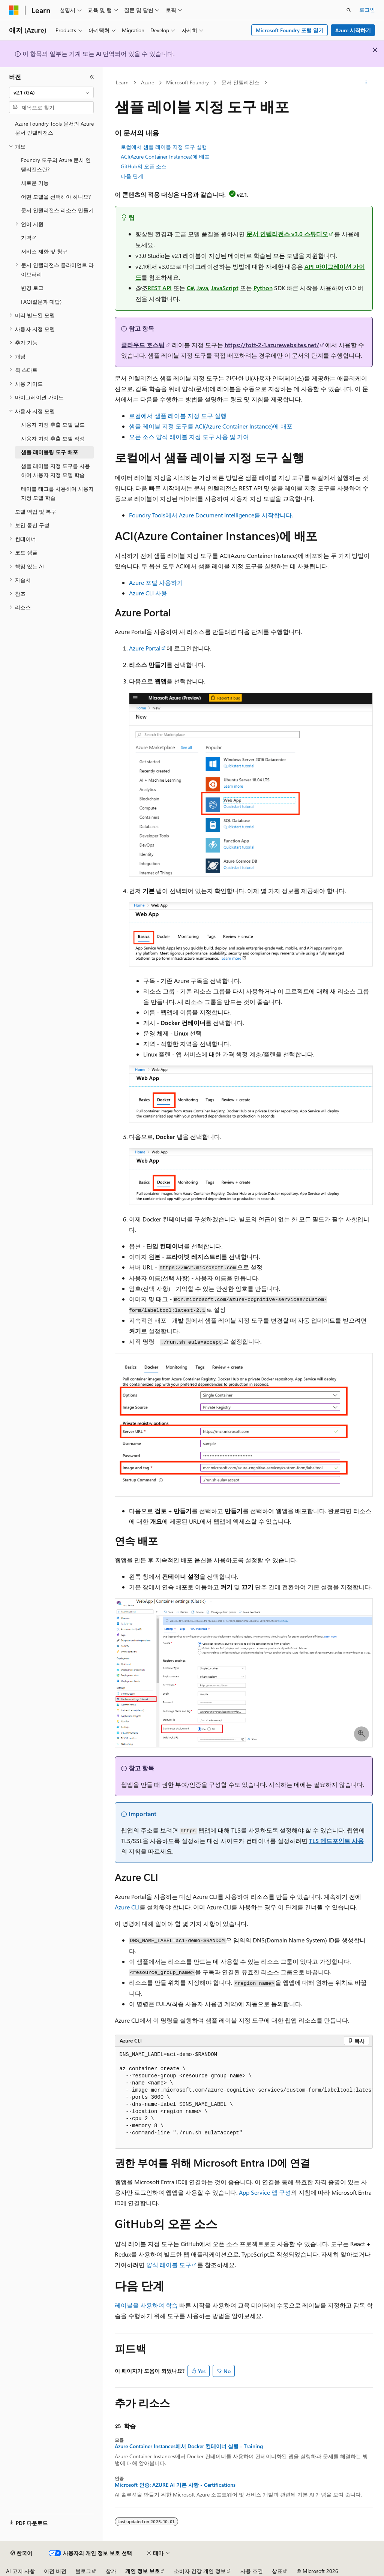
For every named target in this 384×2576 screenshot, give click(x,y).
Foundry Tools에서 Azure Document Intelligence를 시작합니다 (210, 515)
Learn (122, 82)
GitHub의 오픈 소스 (143, 166)
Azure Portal (144, 648)
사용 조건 (251, 2571)
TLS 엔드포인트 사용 (336, 1841)
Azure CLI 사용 (148, 593)
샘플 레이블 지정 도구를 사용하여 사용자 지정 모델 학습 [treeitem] (55, 470)
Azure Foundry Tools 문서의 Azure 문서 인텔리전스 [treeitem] (54, 128)
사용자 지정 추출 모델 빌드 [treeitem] (53, 424)
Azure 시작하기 (353, 30)
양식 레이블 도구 (168, 2265)
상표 (277, 2571)
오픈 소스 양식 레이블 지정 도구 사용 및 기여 (189, 437)
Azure (147, 82)
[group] (244, 2098)
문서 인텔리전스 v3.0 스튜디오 (287, 234)
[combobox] (51, 93)
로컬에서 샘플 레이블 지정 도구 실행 (164, 146)
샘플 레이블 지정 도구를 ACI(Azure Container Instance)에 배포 (210, 426)
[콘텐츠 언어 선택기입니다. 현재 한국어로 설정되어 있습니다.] (21, 2553)
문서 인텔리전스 (240, 82)
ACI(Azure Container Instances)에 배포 (165, 156)
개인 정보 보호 (142, 2571)
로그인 (367, 9)
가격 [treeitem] (26, 237)
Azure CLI (127, 1907)
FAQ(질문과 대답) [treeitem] (41, 301)
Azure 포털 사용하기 (156, 582)
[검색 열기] (348, 10)
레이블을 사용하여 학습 (146, 2305)
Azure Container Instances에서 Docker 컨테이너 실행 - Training (189, 2446)
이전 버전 (55, 2571)
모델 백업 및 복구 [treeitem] (35, 511)
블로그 (83, 2571)
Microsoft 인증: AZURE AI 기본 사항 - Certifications (175, 2485)
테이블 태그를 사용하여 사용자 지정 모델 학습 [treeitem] (57, 493)
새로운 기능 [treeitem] (35, 182)
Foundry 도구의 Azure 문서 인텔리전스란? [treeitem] (56, 164)
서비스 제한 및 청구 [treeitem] (44, 251)
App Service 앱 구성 (265, 2192)
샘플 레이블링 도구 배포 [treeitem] (49, 452)
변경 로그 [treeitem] (32, 287)
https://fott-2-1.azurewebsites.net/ (272, 345)
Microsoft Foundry (187, 82)
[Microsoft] (14, 10)
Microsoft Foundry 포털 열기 (290, 30)
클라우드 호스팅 (143, 345)
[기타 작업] (365, 83)
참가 (111, 2571)
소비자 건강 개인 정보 (200, 2571)
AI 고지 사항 (20, 2571)
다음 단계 (132, 176)
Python (263, 288)
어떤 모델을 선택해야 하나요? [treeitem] (56, 196)
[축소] (92, 77)
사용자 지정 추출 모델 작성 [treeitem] (53, 438)
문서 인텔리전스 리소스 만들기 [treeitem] (57, 210)
